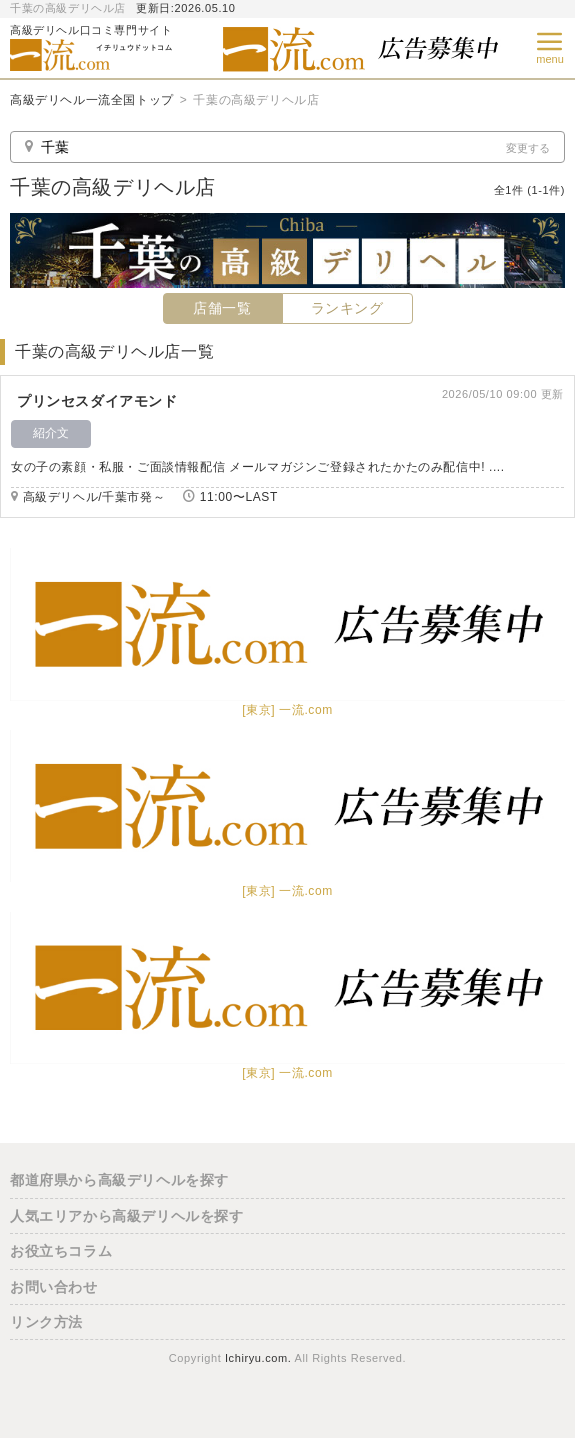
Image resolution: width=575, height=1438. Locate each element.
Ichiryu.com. (258, 1358)
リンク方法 (46, 1322)
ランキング (347, 308)
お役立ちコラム (61, 1251)
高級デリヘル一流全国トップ (92, 100)
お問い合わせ (54, 1287)
